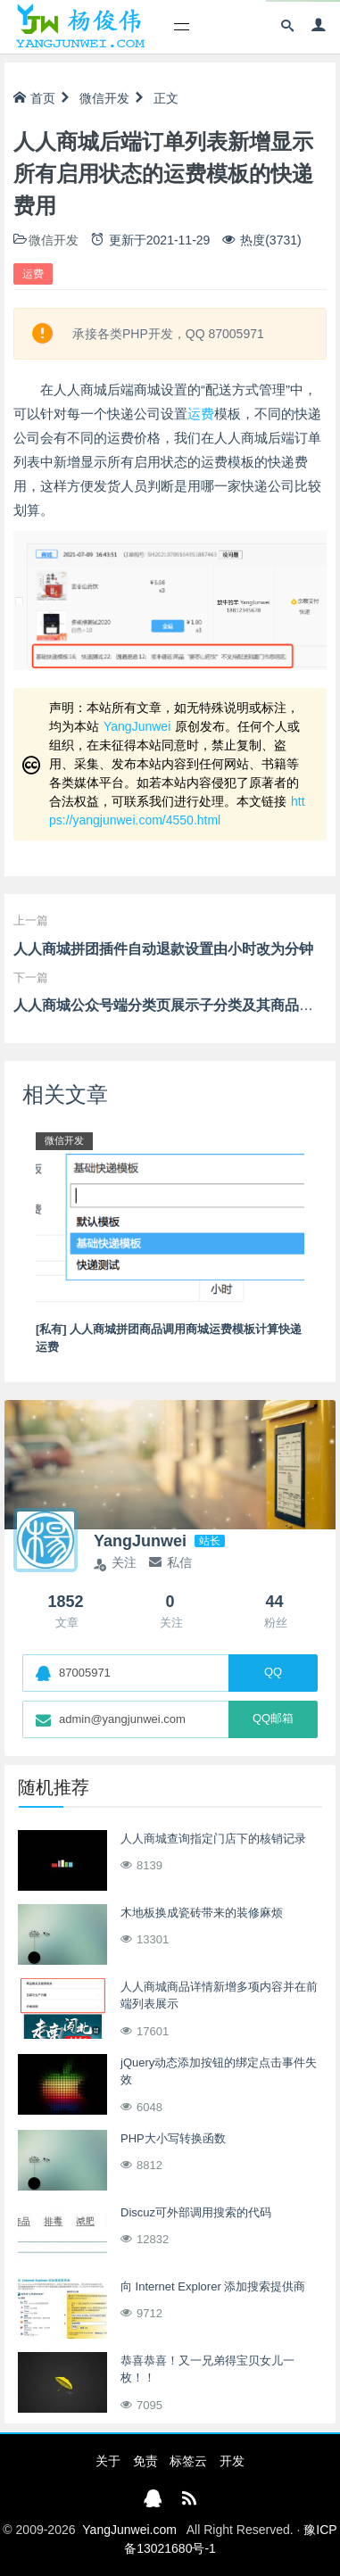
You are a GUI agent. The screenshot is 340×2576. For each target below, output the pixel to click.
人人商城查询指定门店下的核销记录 (213, 1838)
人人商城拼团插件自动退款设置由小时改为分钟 (163, 949)
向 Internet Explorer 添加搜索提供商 (212, 2286)
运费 (33, 274)
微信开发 (104, 98)
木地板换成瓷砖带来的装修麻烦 (201, 1912)
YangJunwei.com (129, 2529)
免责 (145, 2461)
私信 (170, 1562)
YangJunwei (137, 726)
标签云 (188, 2461)
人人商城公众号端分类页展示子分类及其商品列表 (170, 1005)
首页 (34, 98)
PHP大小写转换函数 (173, 2138)
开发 (232, 2461)
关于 (107, 2461)
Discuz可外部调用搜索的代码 (195, 2212)
